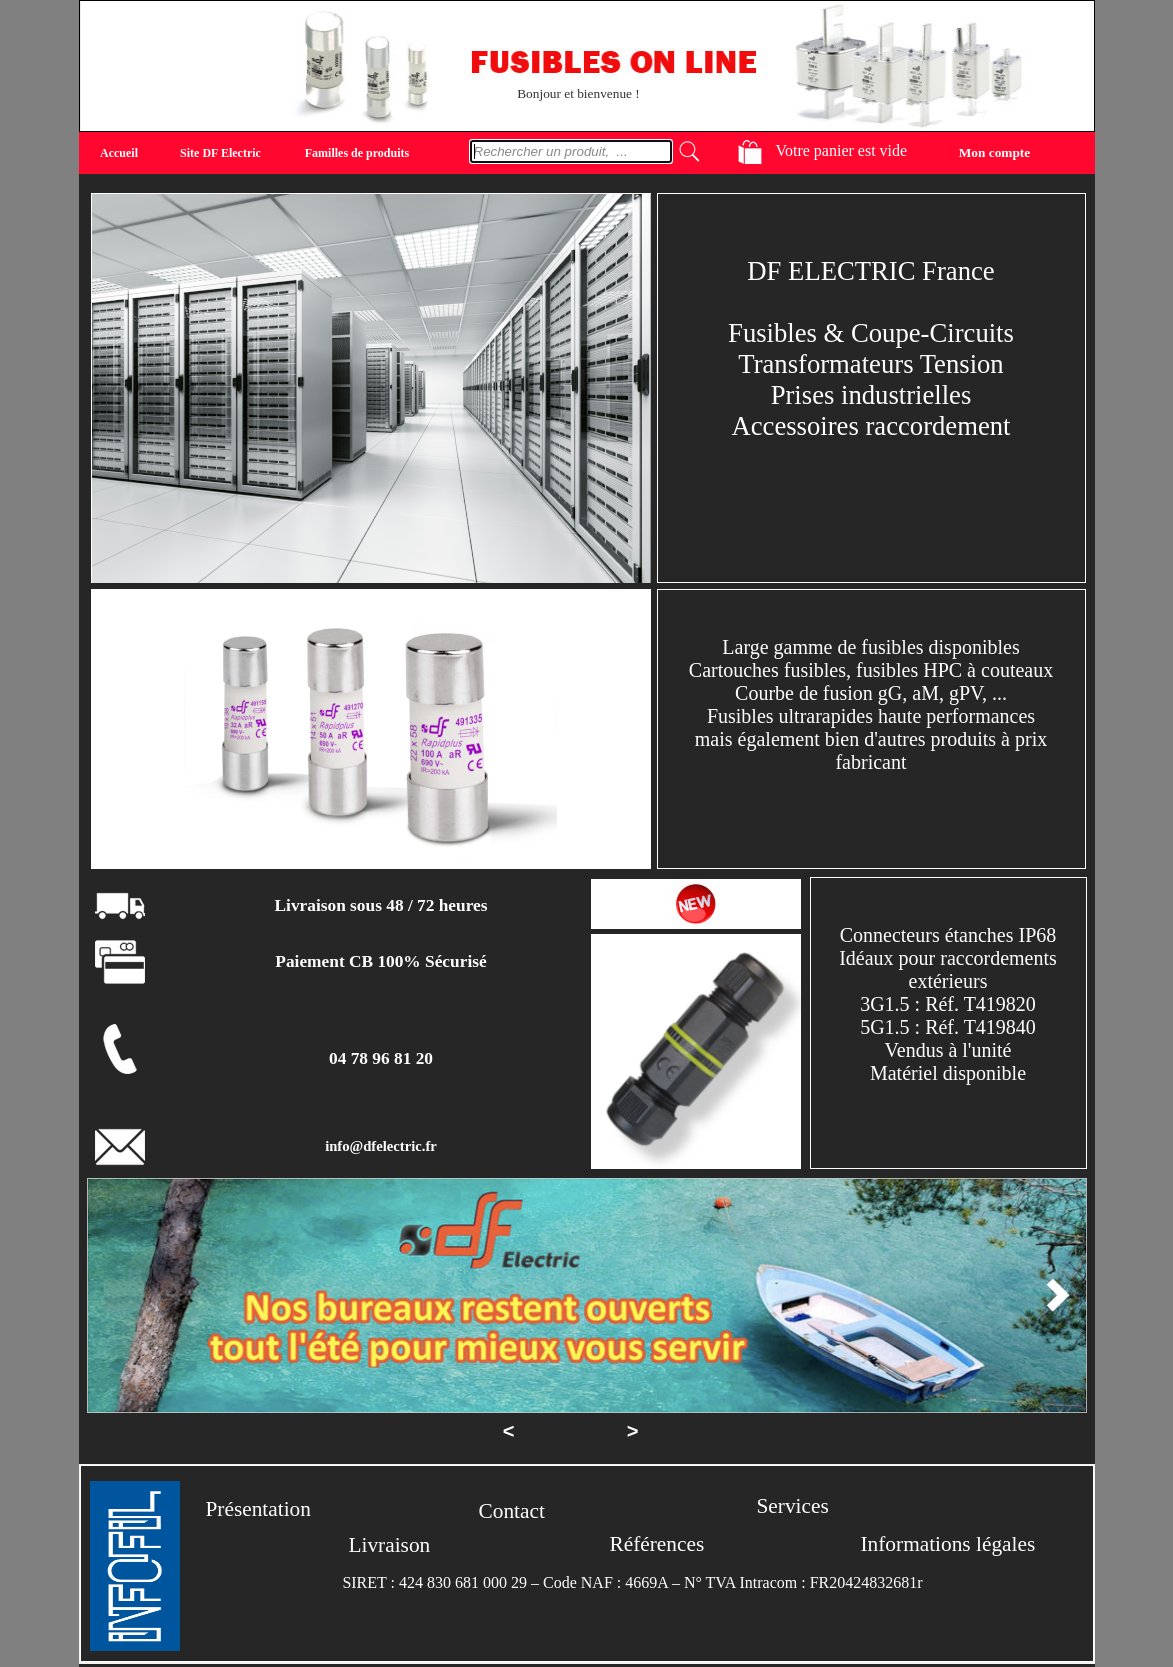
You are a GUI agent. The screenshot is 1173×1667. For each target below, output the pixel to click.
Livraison (390, 1545)
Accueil (119, 153)
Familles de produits (357, 153)
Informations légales (948, 1544)
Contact (512, 1511)
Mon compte (994, 151)
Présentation (258, 1509)
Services (793, 1506)
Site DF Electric (220, 153)
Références (657, 1544)
